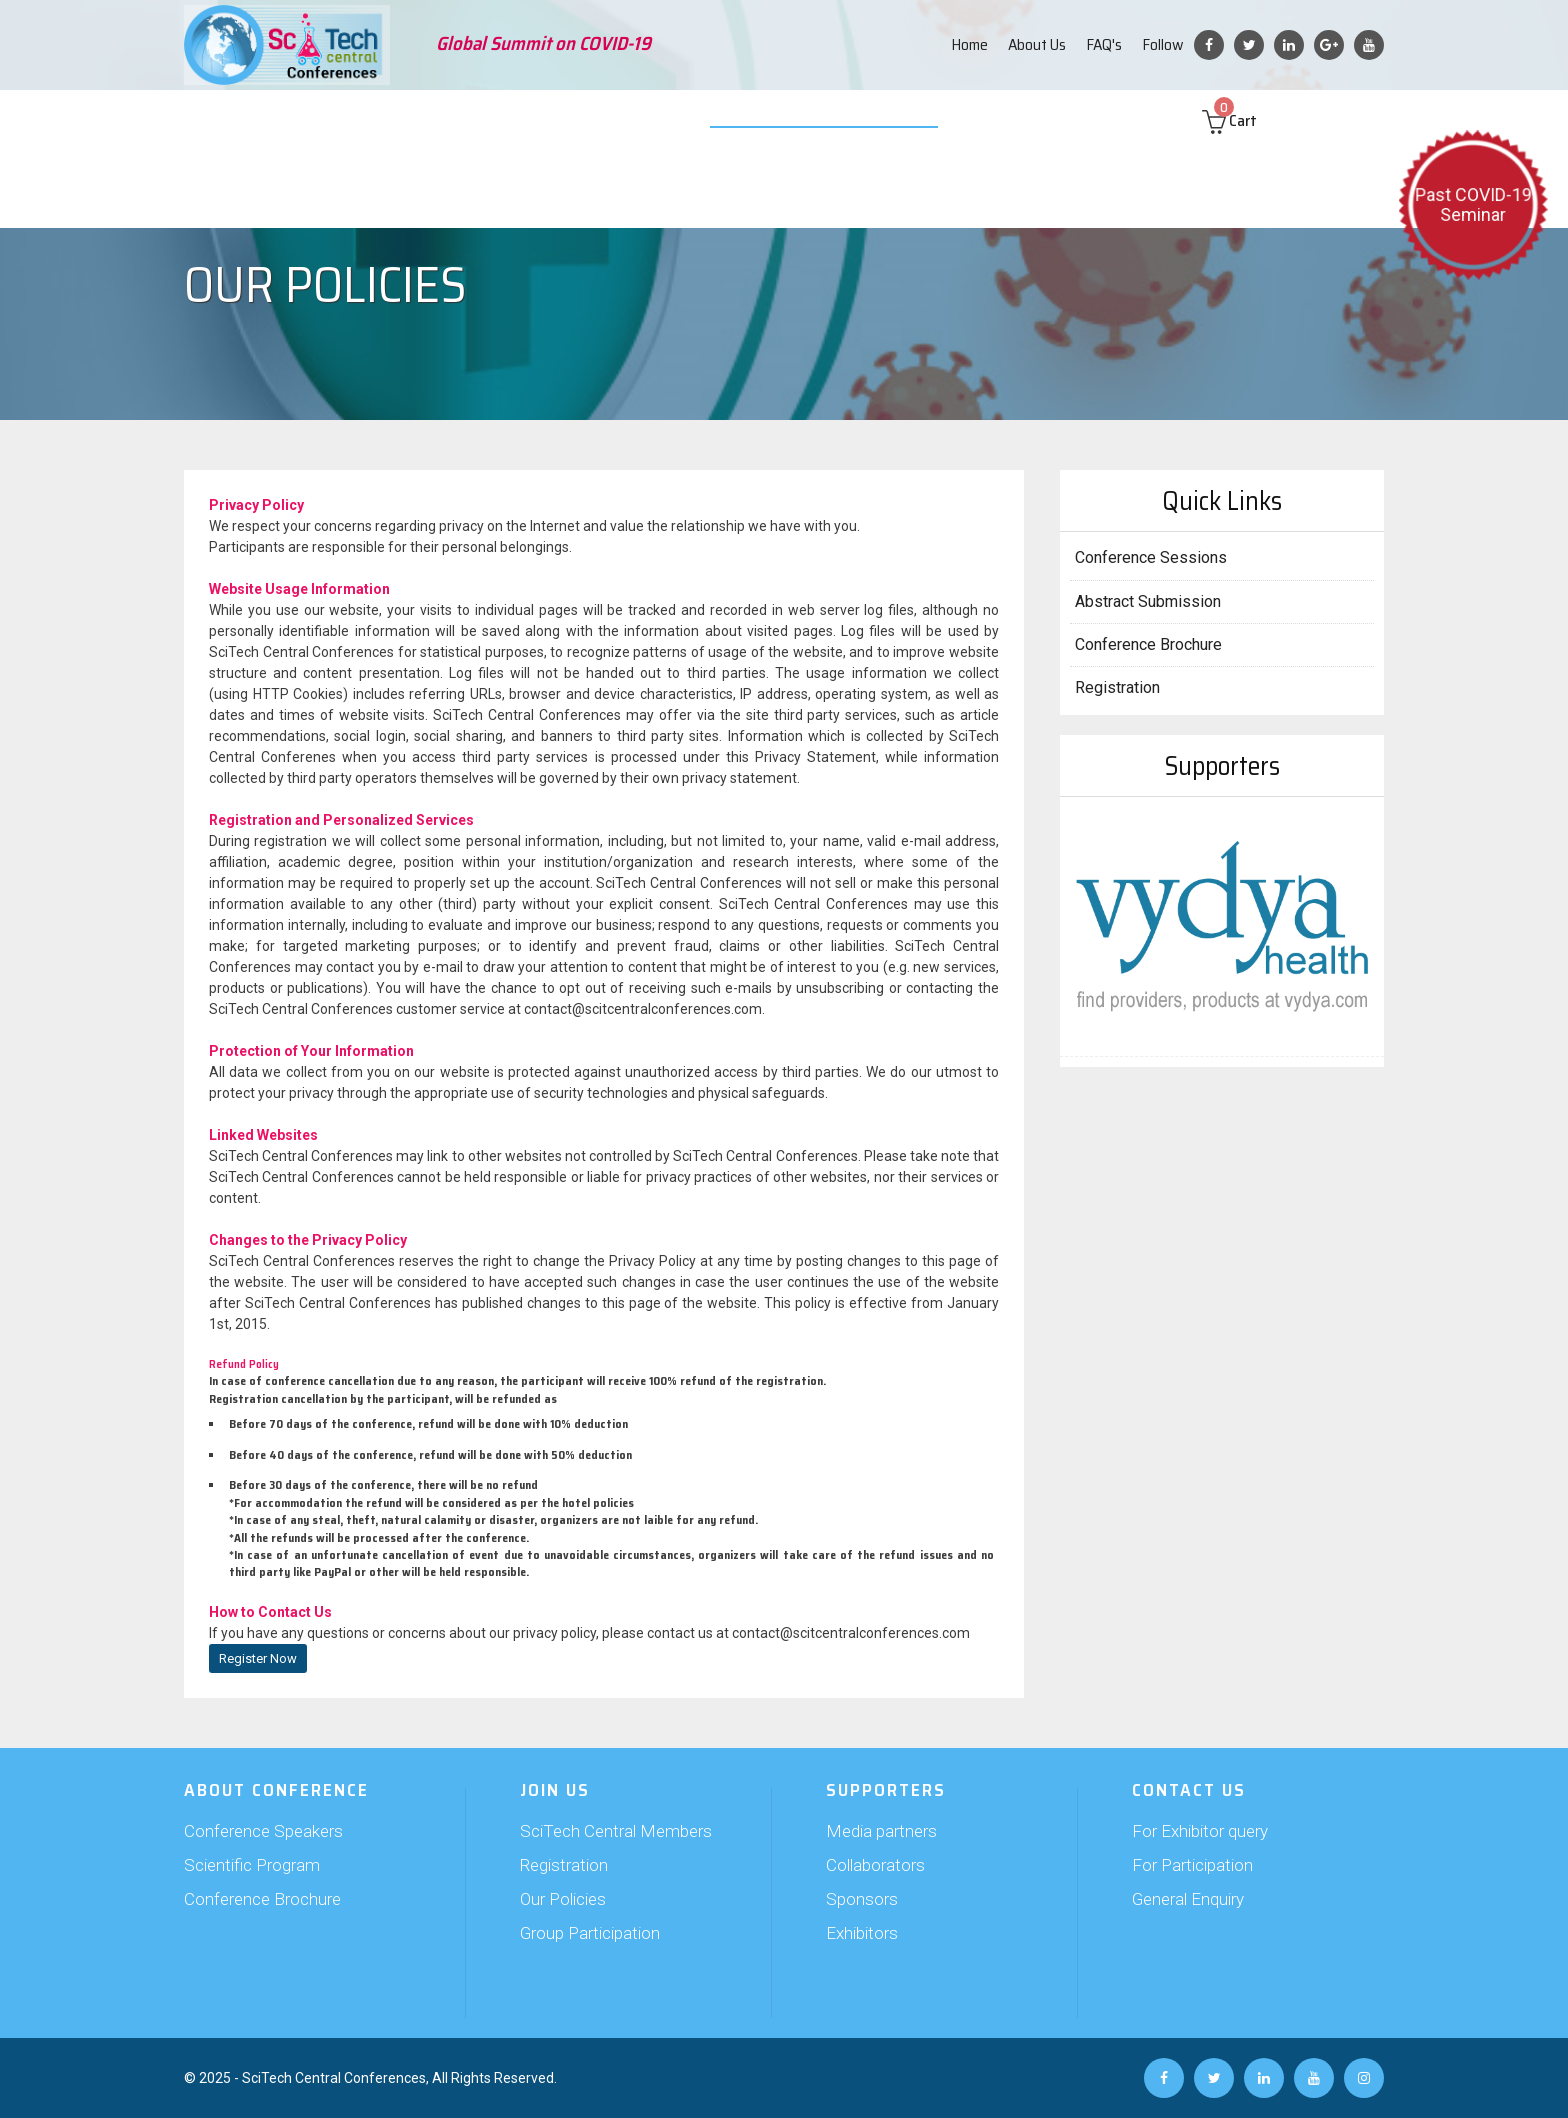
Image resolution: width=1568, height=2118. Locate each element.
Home (969, 44)
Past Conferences (1032, 120)
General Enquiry (1188, 1899)
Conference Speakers (263, 1831)
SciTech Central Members (616, 1831)
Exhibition (691, 120)
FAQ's (1104, 44)
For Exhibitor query (1200, 1831)
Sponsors (862, 1899)
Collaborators (875, 1865)
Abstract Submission (411, 120)
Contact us (1145, 120)
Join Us (521, 120)
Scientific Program (252, 1865)
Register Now (258, 1658)
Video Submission (801, 120)
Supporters (601, 120)
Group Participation (590, 1933)
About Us (1037, 44)
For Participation (1192, 1865)
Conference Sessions (1151, 557)
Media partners (881, 1831)
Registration (1117, 687)
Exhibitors (862, 1933)
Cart (1248, 120)
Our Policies (563, 1899)
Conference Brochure (1148, 644)
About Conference (263, 120)
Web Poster (916, 120)
